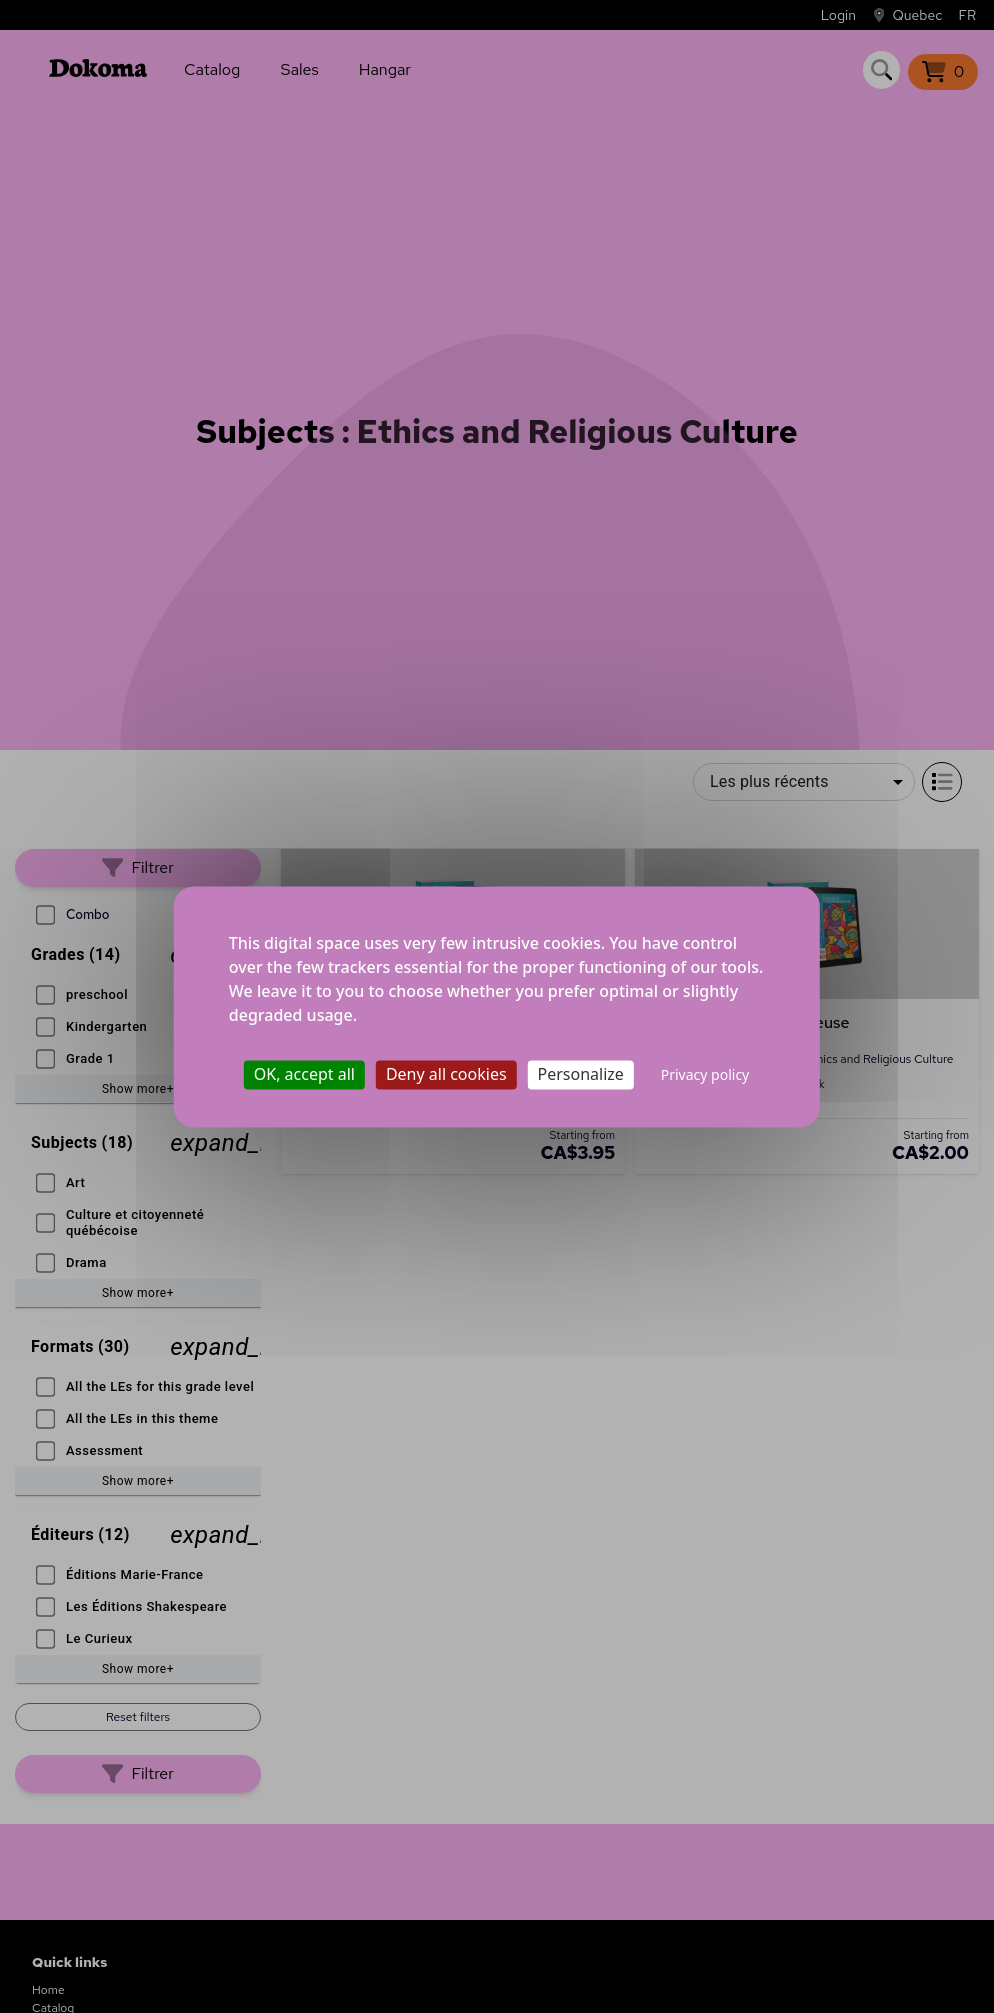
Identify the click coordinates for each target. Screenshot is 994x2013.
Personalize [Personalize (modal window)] (581, 1074)
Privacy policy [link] (705, 1074)
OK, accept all (304, 1074)
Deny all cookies (446, 1074)
